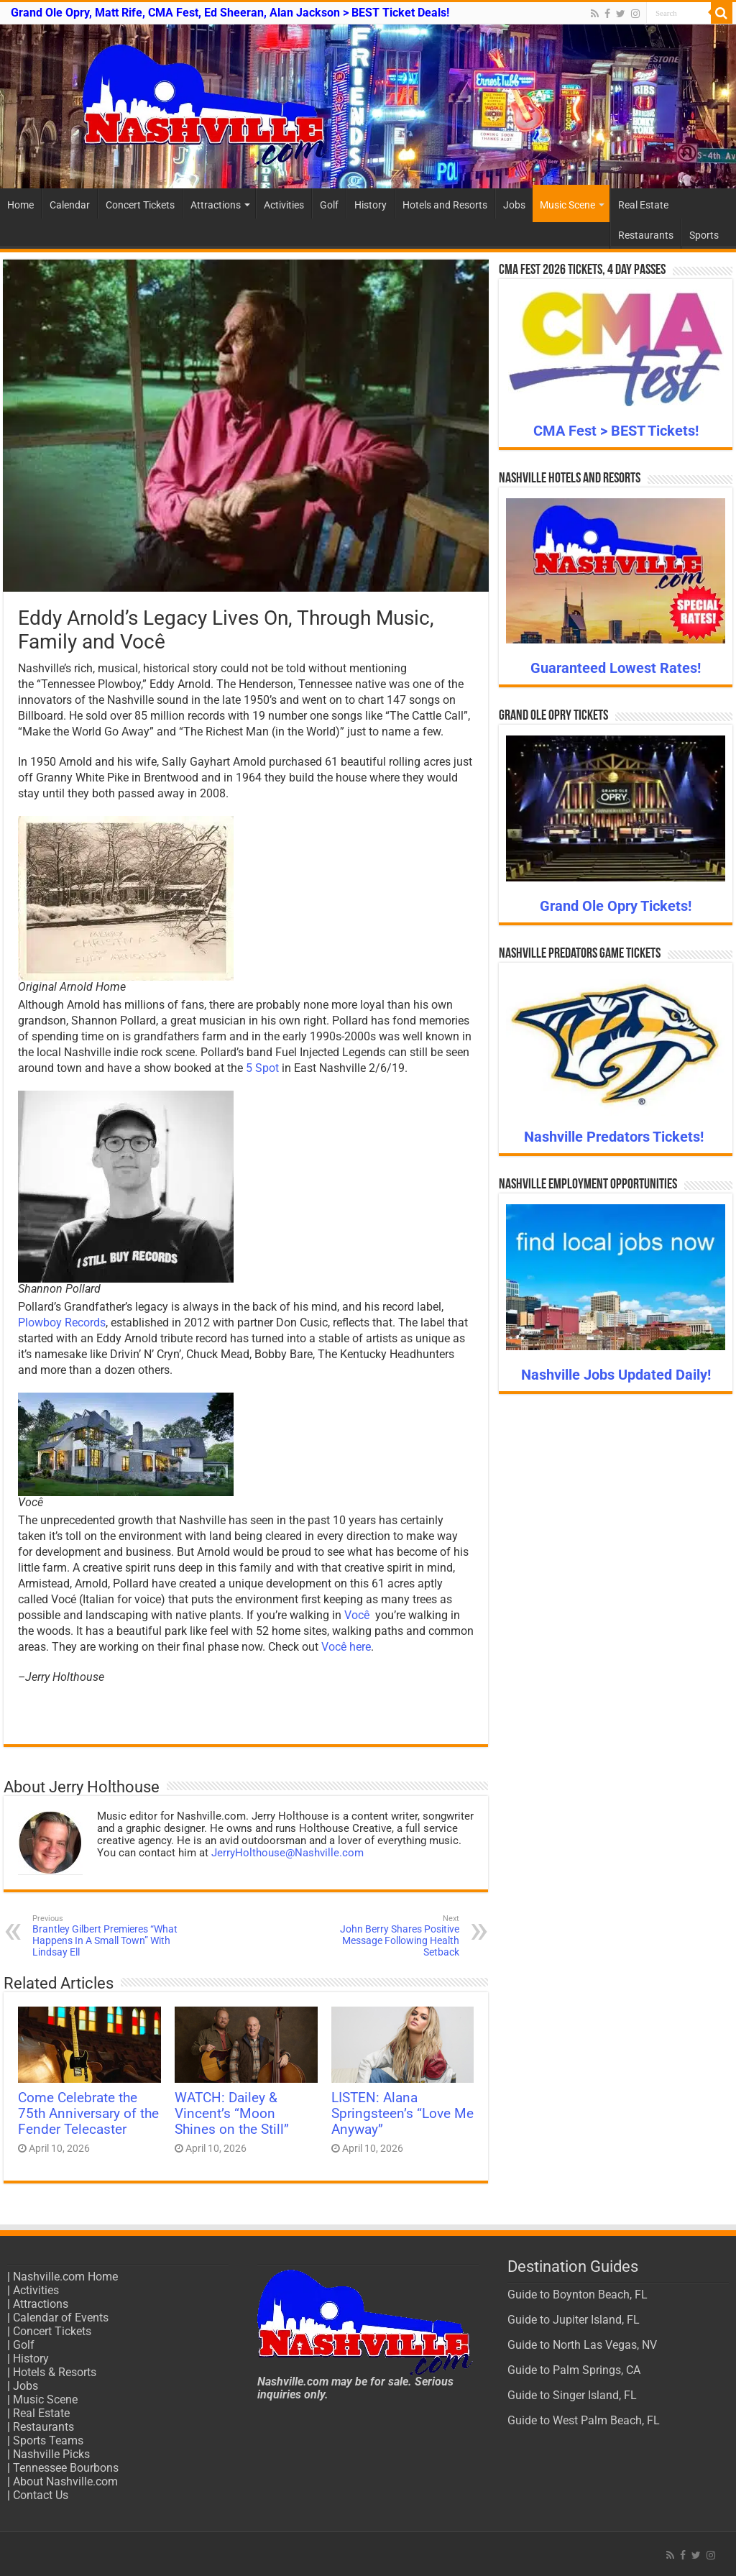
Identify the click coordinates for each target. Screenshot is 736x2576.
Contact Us (40, 2495)
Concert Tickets (140, 205)
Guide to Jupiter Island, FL (573, 2320)
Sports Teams (48, 2440)
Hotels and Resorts (444, 205)
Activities (284, 205)
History (370, 205)
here (360, 1647)
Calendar (70, 205)
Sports (704, 235)
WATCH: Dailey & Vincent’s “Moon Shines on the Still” (232, 2113)
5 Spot (262, 1068)
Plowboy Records (62, 1322)
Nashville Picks (51, 2454)
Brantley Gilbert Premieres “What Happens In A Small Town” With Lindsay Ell (106, 1936)
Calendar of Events (61, 2317)
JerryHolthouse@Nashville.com (287, 1852)
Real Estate (643, 205)
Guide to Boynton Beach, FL (577, 2294)
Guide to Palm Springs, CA (573, 2370)
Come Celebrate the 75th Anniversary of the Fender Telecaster (88, 2113)
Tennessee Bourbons (66, 2468)
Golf (329, 205)
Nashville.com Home (65, 2276)
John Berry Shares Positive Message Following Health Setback (385, 1936)
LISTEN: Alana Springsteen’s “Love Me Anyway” (402, 2113)
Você (356, 1615)
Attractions (215, 205)
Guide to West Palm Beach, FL (583, 2420)
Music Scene (567, 205)
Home (20, 205)
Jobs (514, 205)
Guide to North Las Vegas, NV (582, 2345)
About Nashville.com (65, 2481)
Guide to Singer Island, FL (572, 2395)
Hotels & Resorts (54, 2372)
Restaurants (645, 235)
